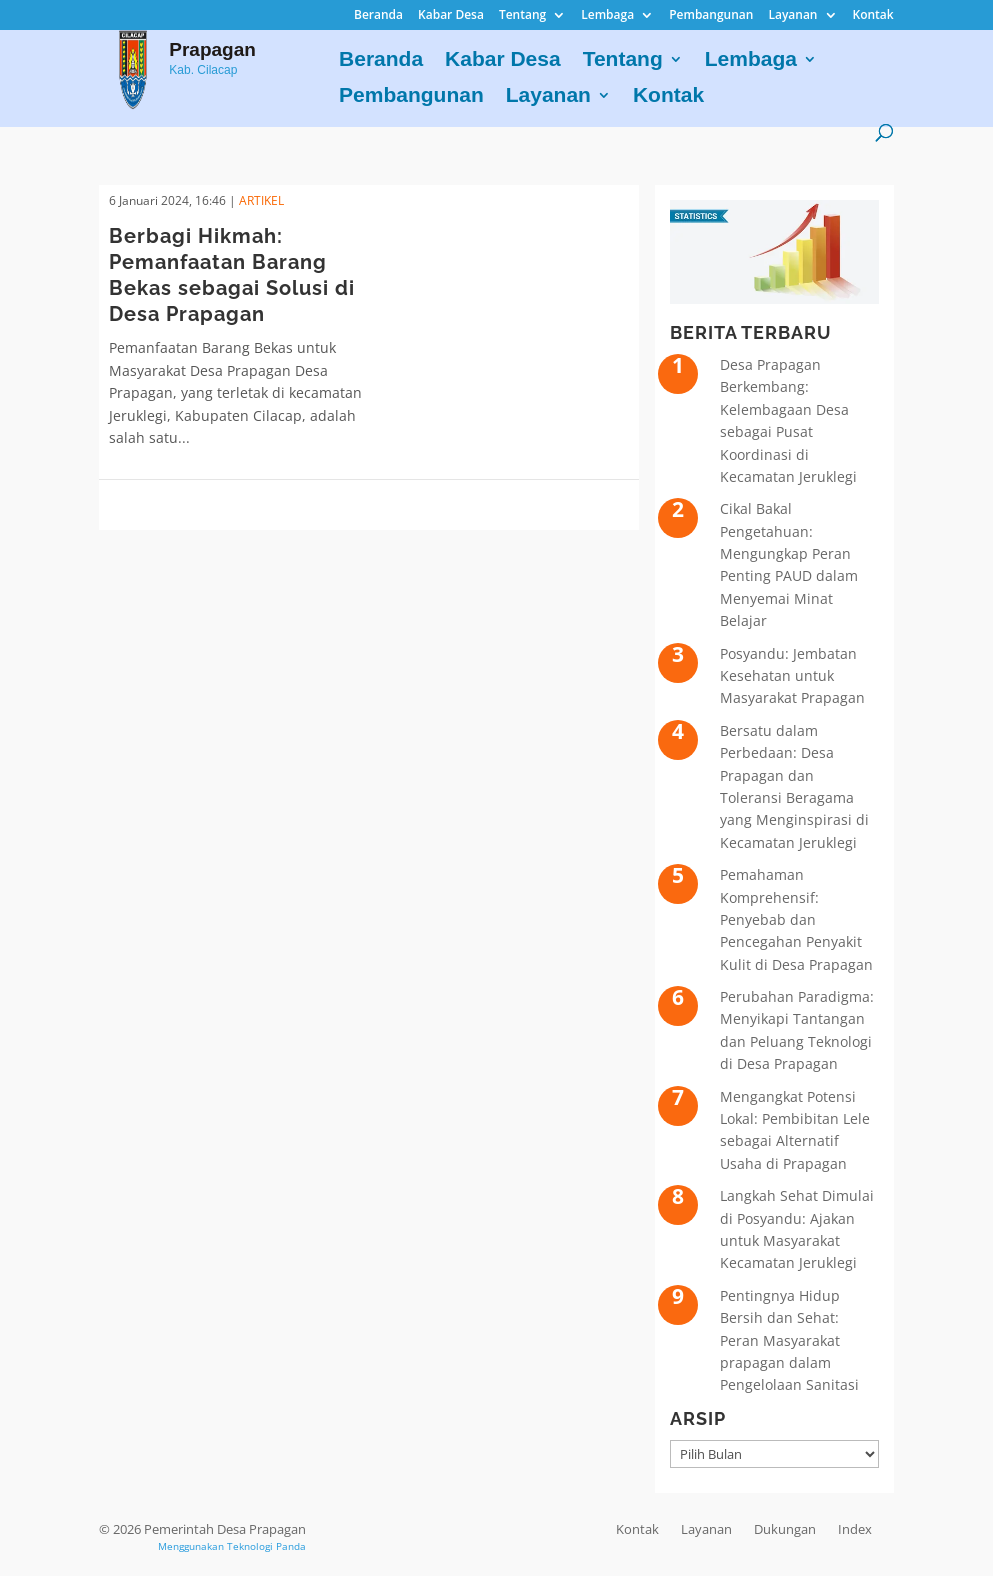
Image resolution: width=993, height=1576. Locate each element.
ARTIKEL (261, 200)
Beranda (378, 16)
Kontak (873, 16)
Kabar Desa (451, 16)
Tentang (522, 16)
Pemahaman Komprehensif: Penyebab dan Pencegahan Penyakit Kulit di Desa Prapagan (796, 919)
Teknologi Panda (266, 1546)
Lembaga (607, 16)
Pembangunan (711, 16)
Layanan (792, 16)
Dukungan (785, 1529)
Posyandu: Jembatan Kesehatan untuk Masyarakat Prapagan (792, 676)
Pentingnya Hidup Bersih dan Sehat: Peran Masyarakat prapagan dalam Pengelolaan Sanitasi (789, 1340)
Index (855, 1529)
